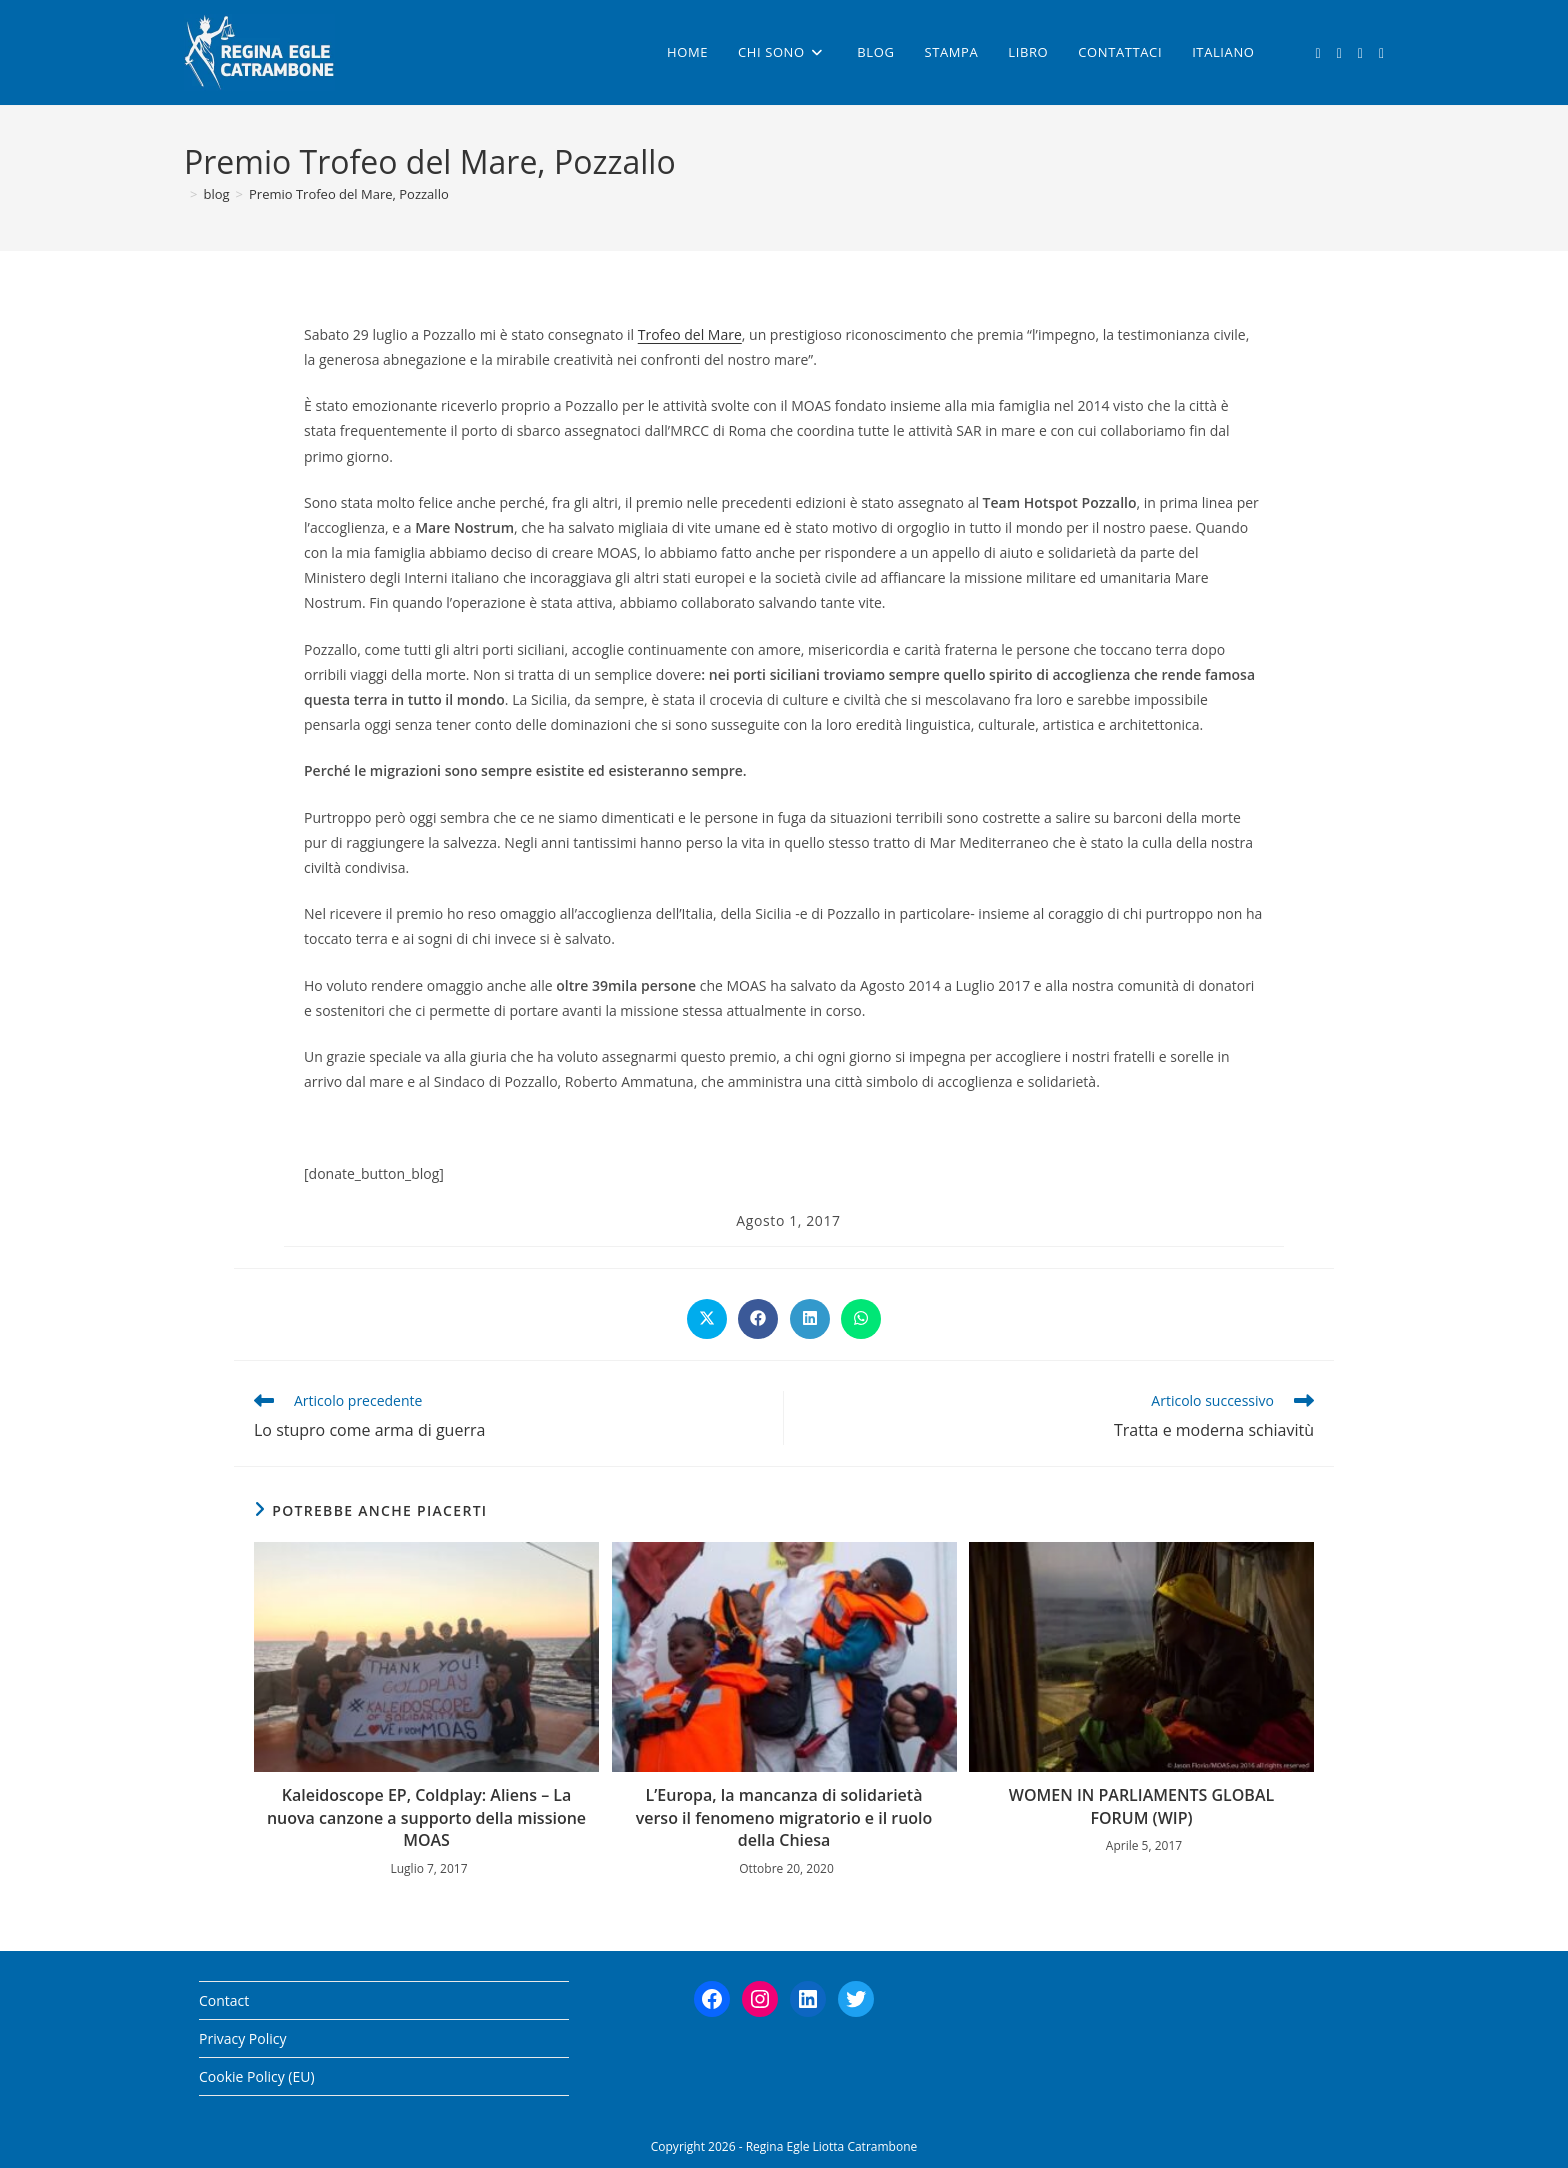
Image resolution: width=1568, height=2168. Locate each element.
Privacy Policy (242, 2038)
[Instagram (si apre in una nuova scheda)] (1360, 53)
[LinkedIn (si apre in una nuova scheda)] (1381, 53)
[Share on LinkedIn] (810, 1319)
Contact (224, 2000)
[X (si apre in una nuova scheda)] (1318, 53)
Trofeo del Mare (690, 334)
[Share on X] (707, 1319)
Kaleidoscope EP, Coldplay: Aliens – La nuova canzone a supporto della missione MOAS (426, 1817)
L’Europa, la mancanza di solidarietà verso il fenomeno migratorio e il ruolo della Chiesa (784, 1817)
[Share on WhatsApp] (861, 1319)
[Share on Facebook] (758, 1319)
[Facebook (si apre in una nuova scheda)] (1339, 53)
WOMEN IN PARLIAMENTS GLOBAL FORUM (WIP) (1141, 1806)
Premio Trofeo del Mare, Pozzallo (349, 194)
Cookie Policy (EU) (257, 2076)
